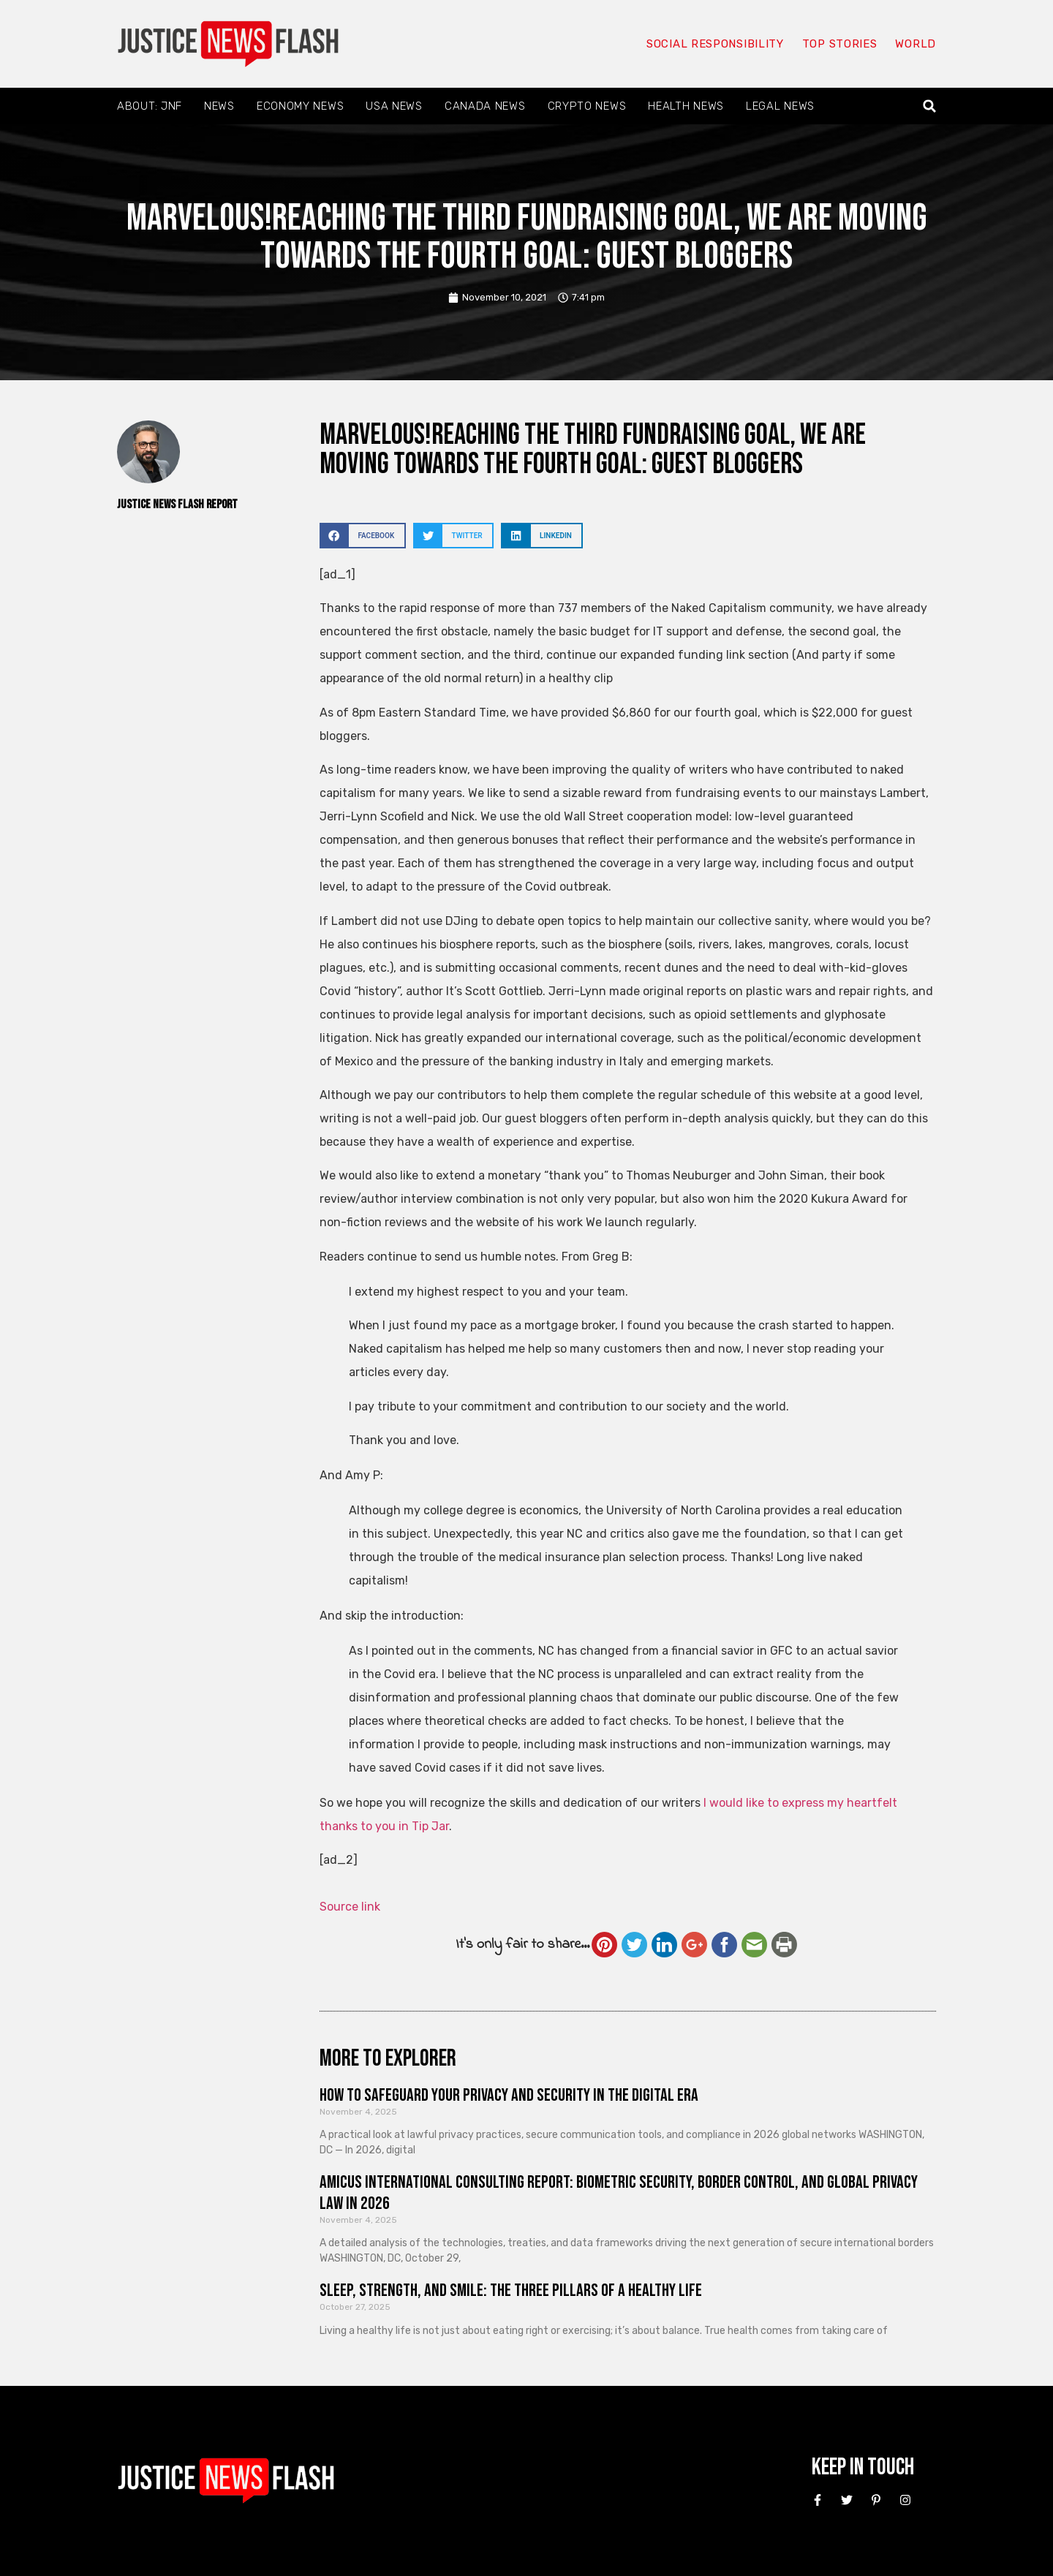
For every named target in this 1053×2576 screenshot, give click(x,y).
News (219, 106)
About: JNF (149, 106)
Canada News (485, 106)
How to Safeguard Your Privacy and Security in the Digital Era (509, 2095)
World (915, 43)
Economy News (300, 106)
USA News (394, 106)
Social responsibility (715, 43)
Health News (686, 106)
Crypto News (587, 106)
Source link (350, 1907)
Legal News (780, 106)
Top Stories (840, 43)
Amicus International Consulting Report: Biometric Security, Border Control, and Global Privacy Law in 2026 (619, 2193)
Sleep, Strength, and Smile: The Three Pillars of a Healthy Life (511, 2290)
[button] (930, 106)
